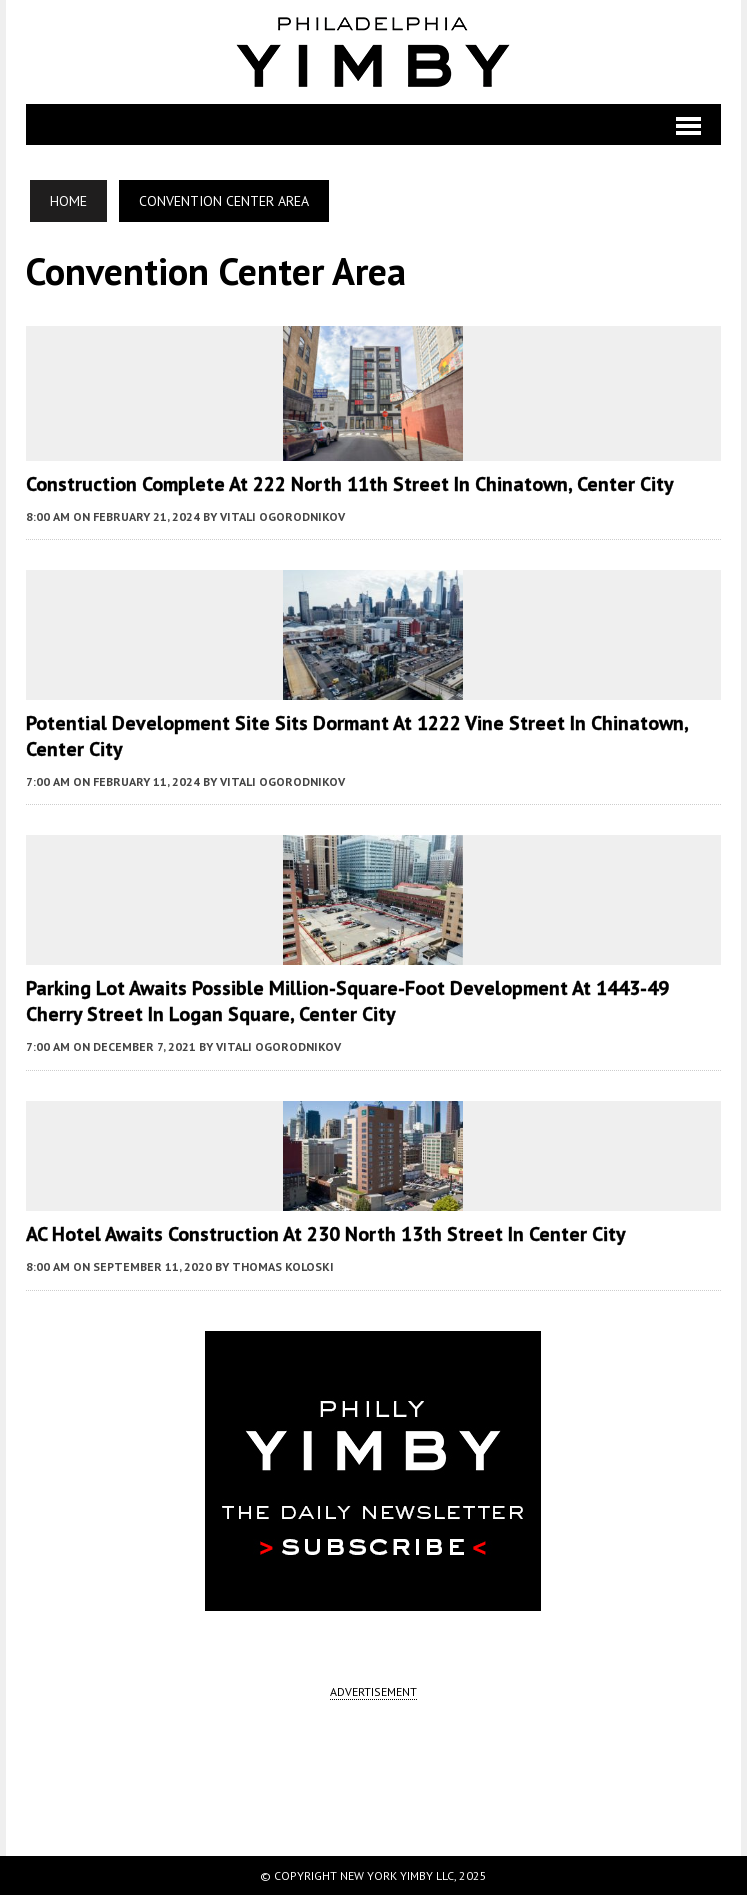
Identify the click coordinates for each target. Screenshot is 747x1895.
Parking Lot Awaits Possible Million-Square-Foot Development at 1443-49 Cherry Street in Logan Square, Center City (347, 1001)
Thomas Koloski (283, 1266)
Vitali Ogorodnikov (282, 516)
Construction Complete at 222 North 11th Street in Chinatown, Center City (350, 484)
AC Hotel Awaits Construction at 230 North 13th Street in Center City (326, 1234)
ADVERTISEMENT (373, 1691)
